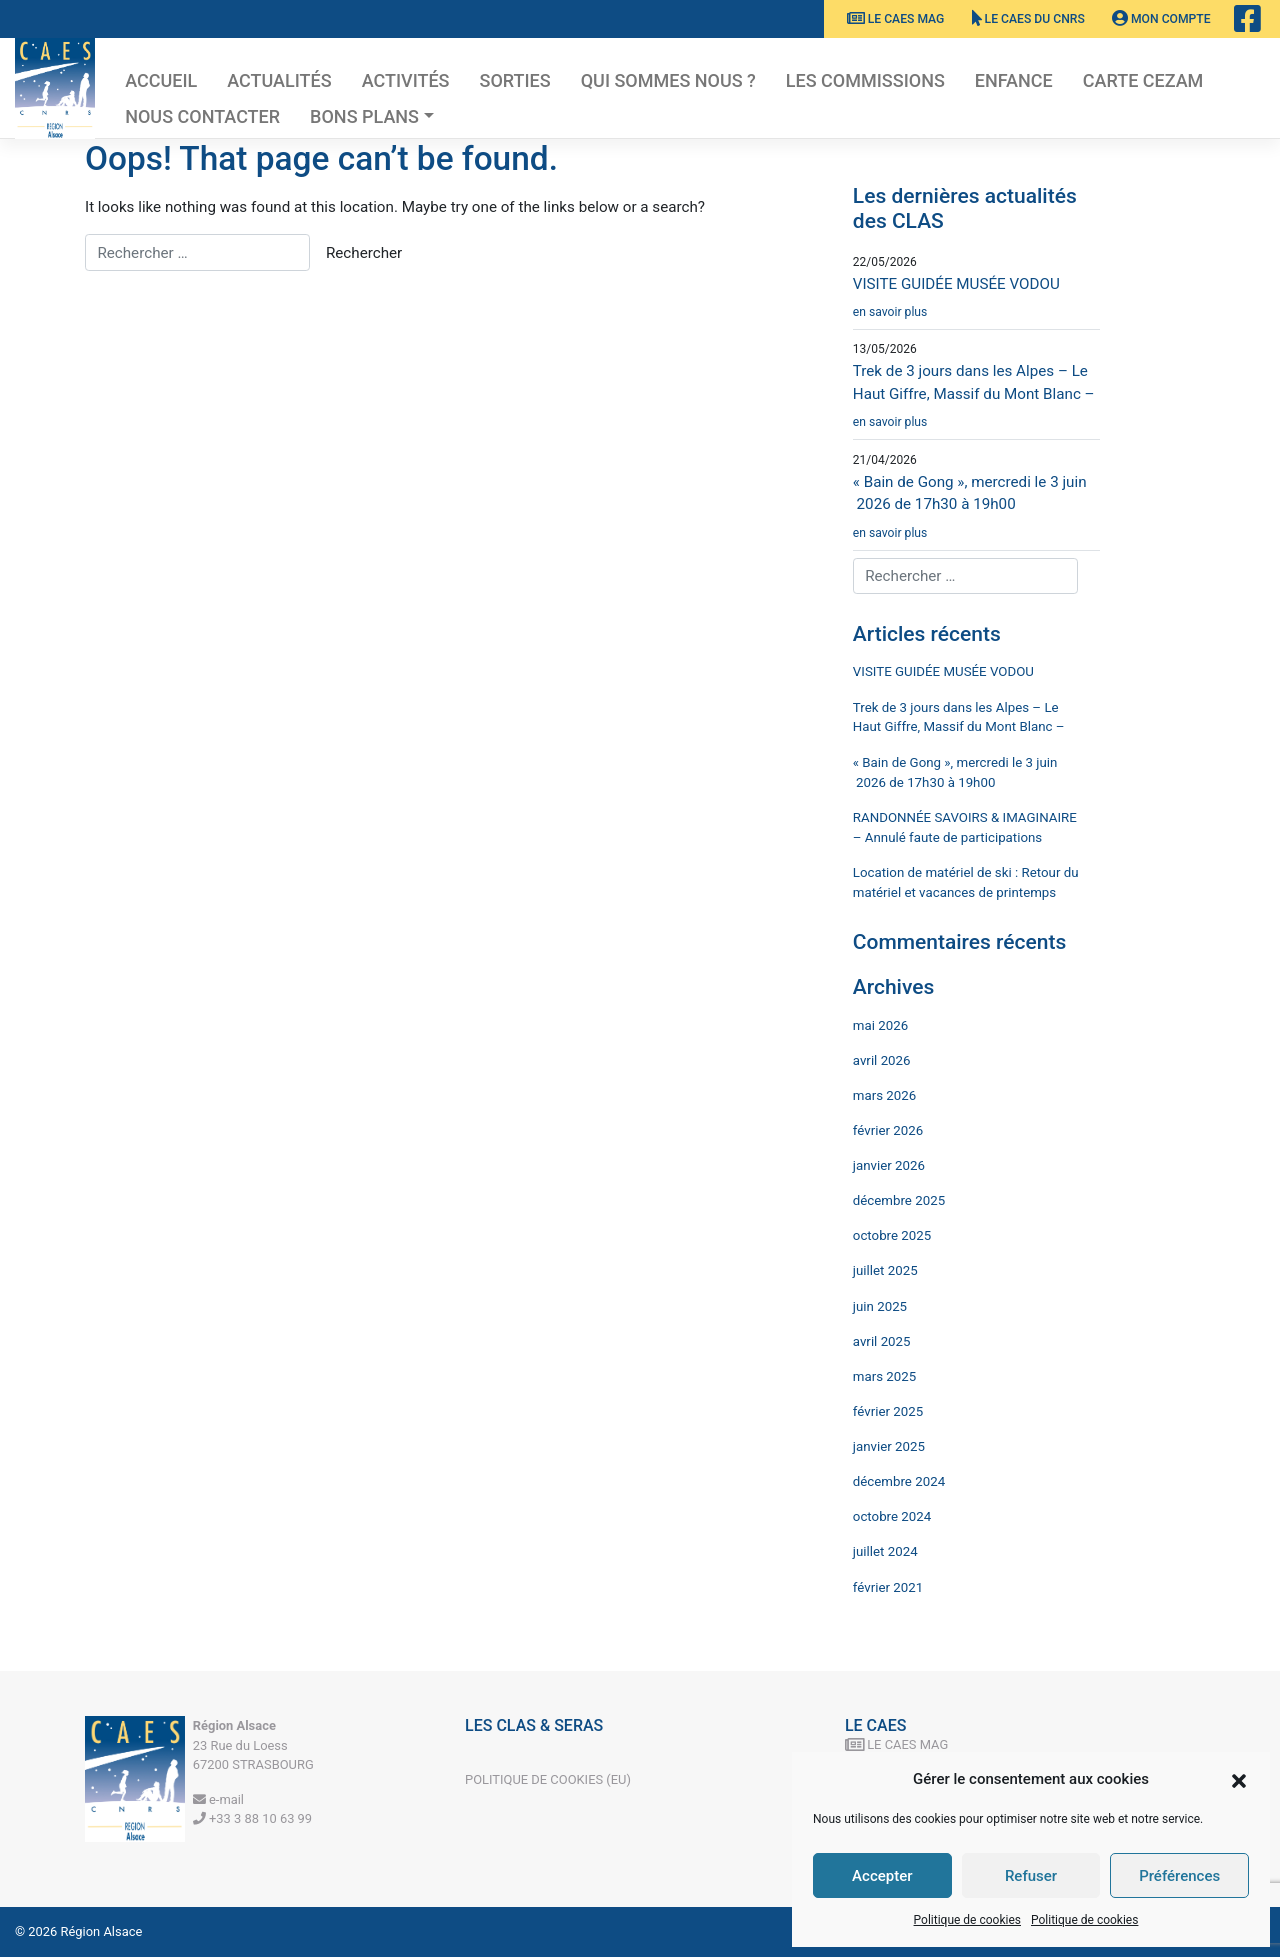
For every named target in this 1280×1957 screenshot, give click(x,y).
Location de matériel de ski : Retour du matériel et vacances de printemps (966, 882)
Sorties (515, 80)
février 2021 (888, 1587)
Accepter (882, 1876)
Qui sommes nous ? (668, 80)
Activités (406, 80)
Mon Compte (1161, 19)
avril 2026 (882, 1060)
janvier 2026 (889, 1165)
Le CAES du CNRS (1028, 19)
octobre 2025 (892, 1235)
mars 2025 (884, 1376)
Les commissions (865, 80)
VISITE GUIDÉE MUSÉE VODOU (976, 302)
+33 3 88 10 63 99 (252, 1818)
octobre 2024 (892, 1516)
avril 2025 (882, 1341)
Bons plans (364, 116)
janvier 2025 (889, 1446)
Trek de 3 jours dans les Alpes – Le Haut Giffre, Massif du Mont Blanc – (976, 401)
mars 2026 (884, 1095)
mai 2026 (880, 1025)
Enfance (1014, 80)
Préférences (1179, 1876)
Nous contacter (202, 116)
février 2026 (888, 1130)
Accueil (161, 80)
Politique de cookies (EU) (548, 1779)
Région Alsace (102, 1931)
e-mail (218, 1799)
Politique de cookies (967, 1920)
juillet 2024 (885, 1551)
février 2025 (888, 1411)
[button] (1239, 1779)
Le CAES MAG (896, 19)
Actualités (279, 80)
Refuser (1031, 1876)
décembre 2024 (899, 1481)
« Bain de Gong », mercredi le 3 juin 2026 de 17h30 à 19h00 (976, 512)
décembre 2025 (899, 1200)
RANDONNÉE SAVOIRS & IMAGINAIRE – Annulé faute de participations (965, 827)
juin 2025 (880, 1306)
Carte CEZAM (1143, 80)
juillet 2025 (885, 1270)
